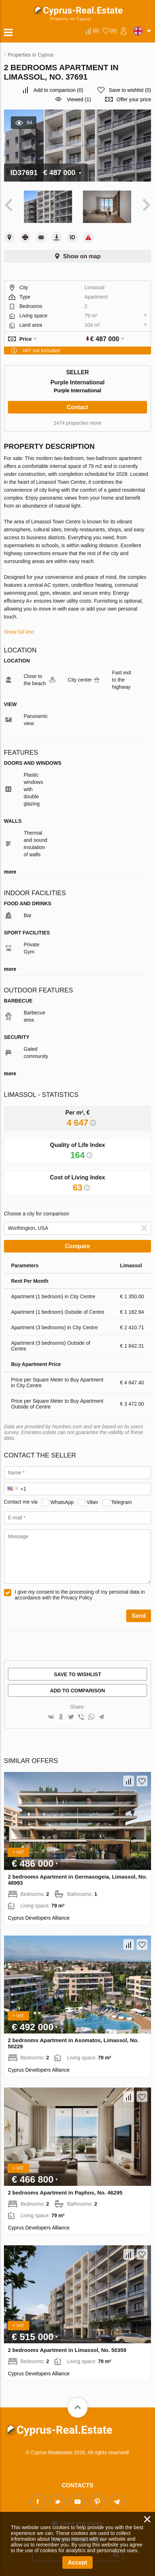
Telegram (121, 1502)
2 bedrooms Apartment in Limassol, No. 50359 (67, 2350)
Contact (77, 407)
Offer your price (133, 99)
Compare (77, 1246)
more (10, 872)
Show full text (19, 632)
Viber (92, 1502)
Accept (77, 2562)
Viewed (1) (79, 99)
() (96, 31)
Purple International (77, 390)
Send (139, 1616)
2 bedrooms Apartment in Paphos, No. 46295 (65, 2192)
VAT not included (41, 350)
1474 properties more (77, 423)
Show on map (82, 256)
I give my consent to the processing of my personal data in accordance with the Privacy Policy (80, 1594)
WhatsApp (62, 1502)
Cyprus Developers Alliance (39, 1918)
